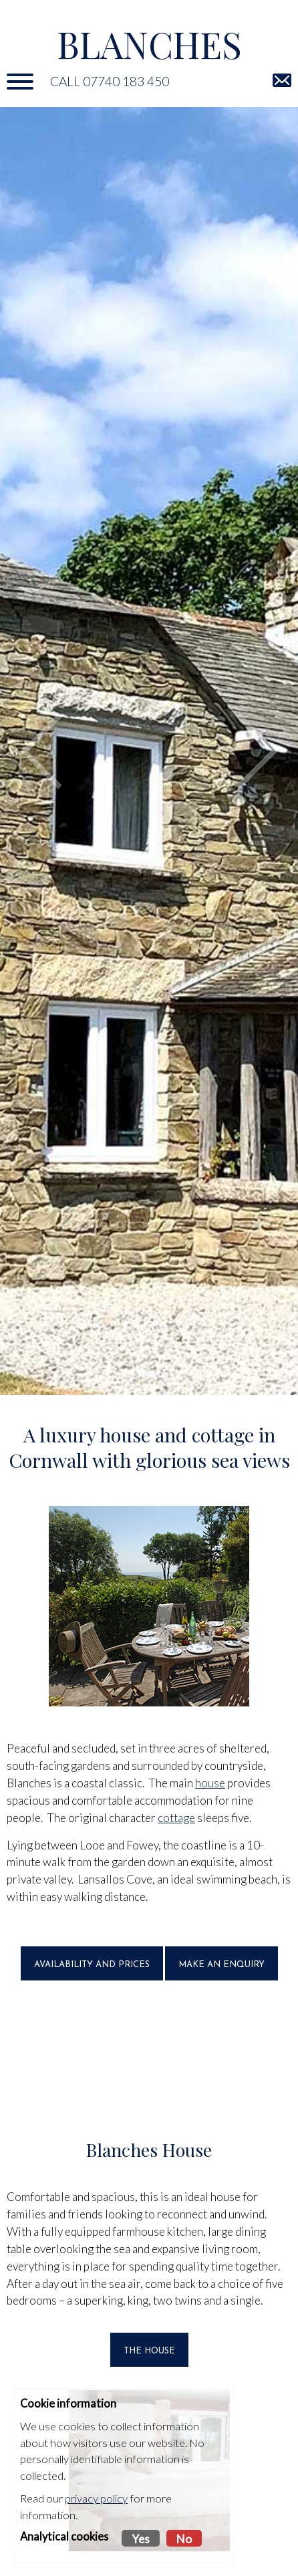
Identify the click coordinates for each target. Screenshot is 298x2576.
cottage (176, 1818)
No (184, 2539)
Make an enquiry (221, 1964)
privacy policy (96, 2498)
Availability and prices (92, 1964)
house (210, 1783)
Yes (141, 2539)
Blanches (149, 44)
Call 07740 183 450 (109, 81)
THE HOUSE (149, 2351)
